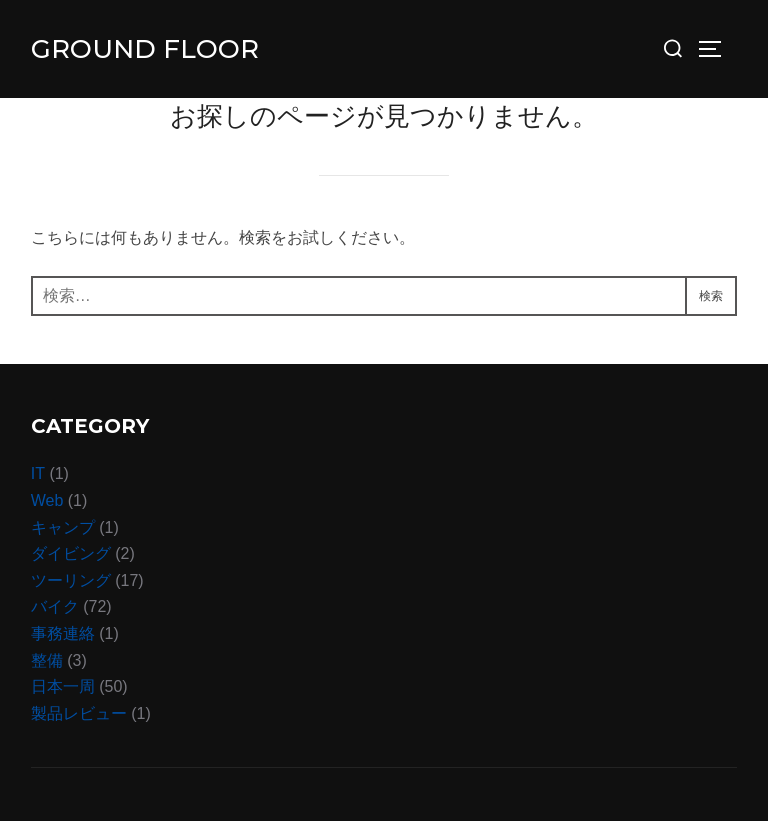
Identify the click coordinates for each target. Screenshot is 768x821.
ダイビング (71, 553)
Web (47, 500)
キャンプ (63, 527)
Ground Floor (145, 49)
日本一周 (63, 686)
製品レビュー (79, 713)
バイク (55, 606)
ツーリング (71, 580)
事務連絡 (63, 633)
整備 (47, 660)
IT (38, 473)
